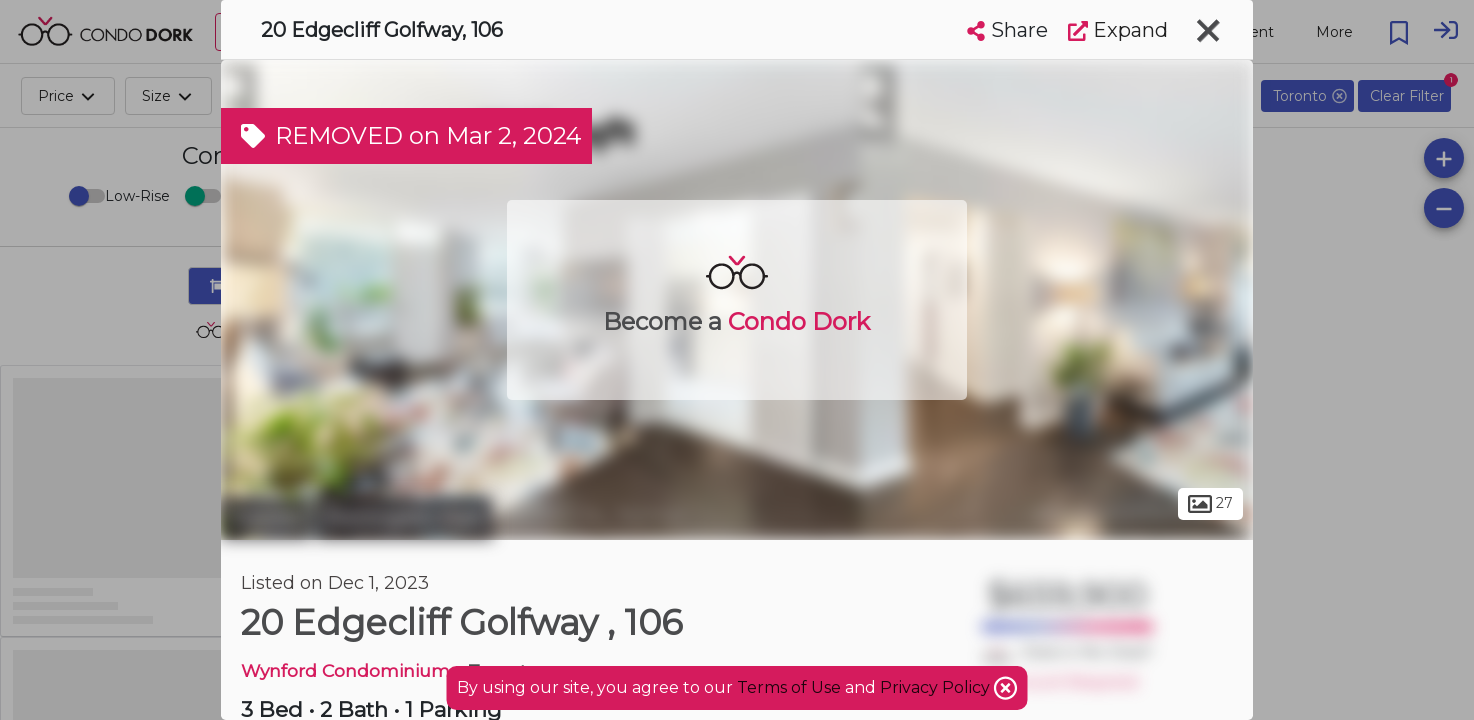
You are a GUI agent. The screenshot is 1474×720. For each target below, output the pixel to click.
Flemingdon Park (404, 518)
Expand (1118, 30)
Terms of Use (789, 687)
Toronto (266, 518)
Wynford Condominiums (350, 670)
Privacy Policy (937, 687)
